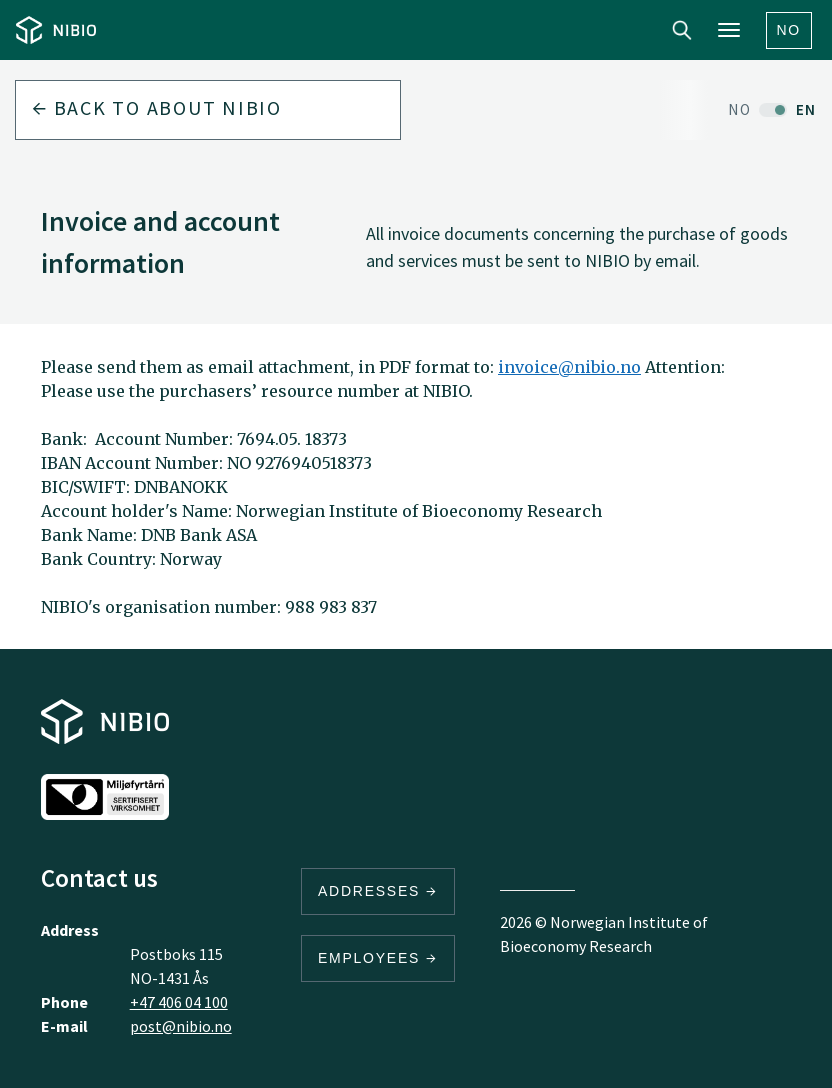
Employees (378, 958)
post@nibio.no (181, 1026)
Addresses (378, 891)
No (789, 30)
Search (682, 30)
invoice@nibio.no (569, 367)
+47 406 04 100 (179, 1002)
